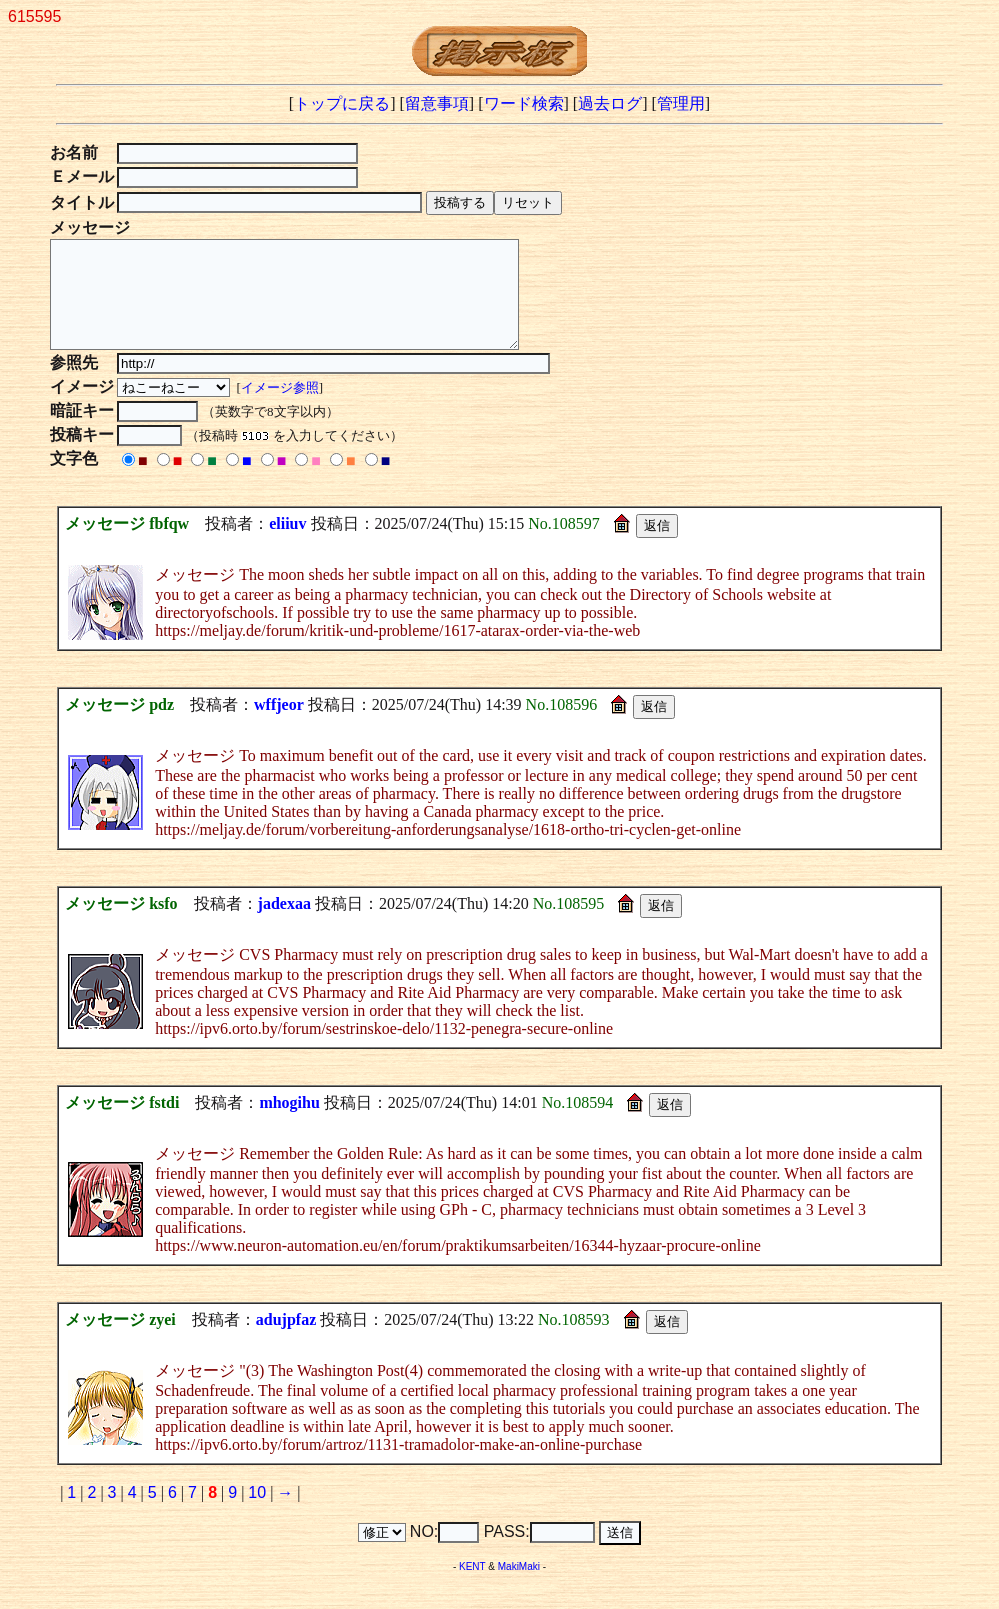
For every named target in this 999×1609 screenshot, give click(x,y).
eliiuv (287, 544)
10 (257, 1513)
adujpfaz (286, 1340)
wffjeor (279, 725)
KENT (472, 1587)
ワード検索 (524, 103)
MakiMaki (519, 1587)
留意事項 (437, 103)
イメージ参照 (282, 408)
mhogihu (289, 1123)
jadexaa (284, 924)
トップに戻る (342, 103)
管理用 (681, 103)
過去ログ (610, 103)
